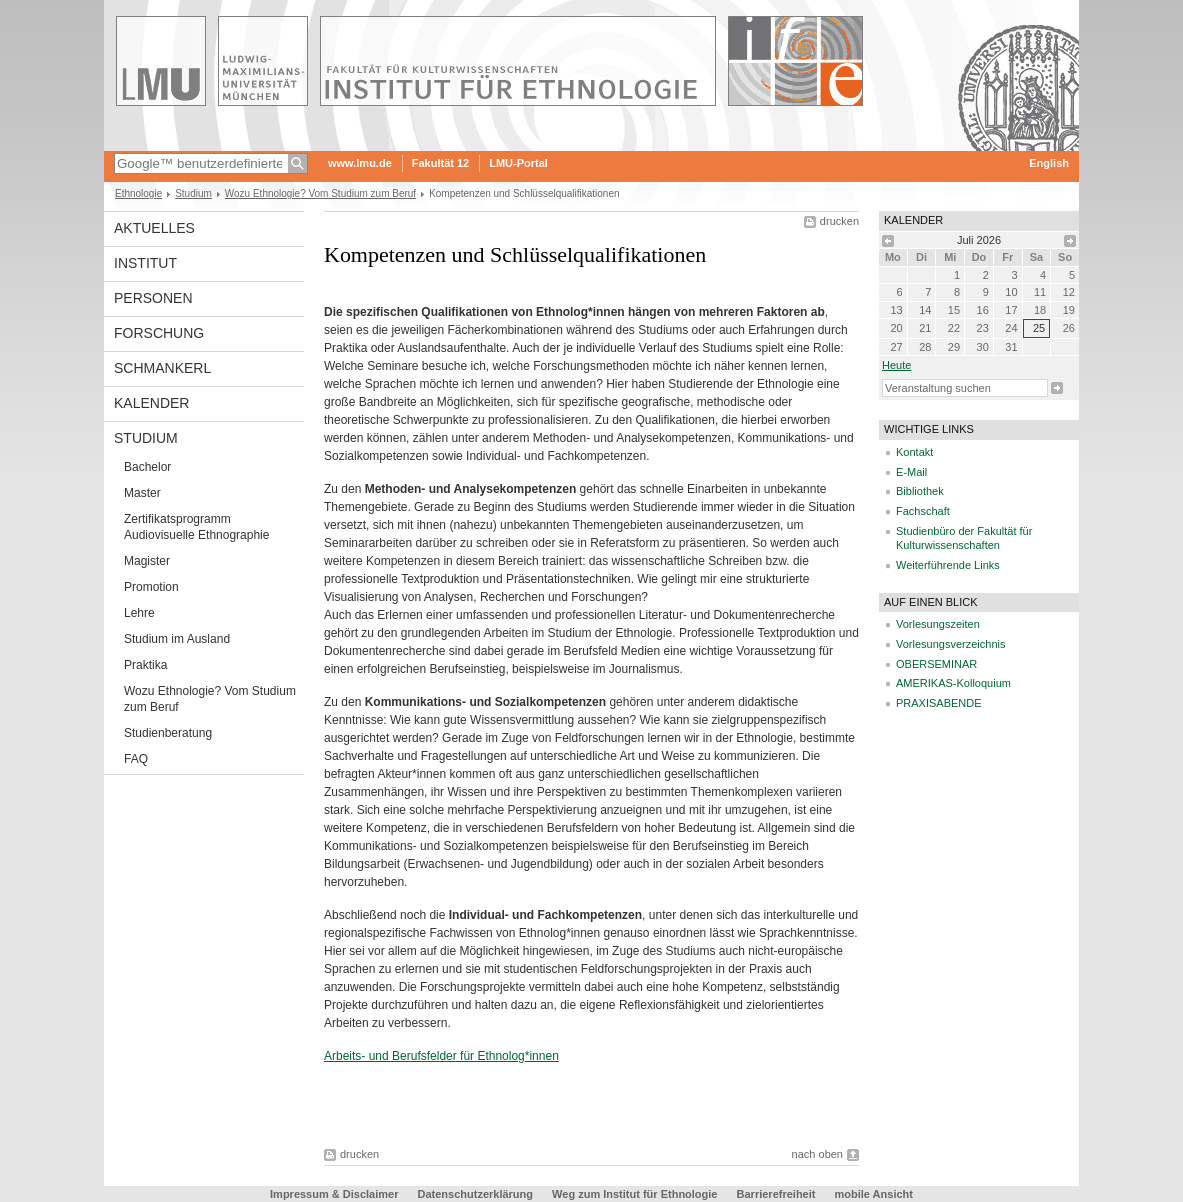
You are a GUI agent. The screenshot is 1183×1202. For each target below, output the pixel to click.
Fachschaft (923, 511)
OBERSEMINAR (936, 664)
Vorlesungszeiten (938, 624)
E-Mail (911, 472)
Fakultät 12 (440, 163)
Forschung (159, 333)
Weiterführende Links (948, 565)
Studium (193, 193)
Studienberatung (168, 733)
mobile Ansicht (874, 1194)
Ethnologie (138, 193)
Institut (145, 263)
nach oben (817, 1154)
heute (896, 365)
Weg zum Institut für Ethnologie (634, 1194)
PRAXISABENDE (939, 703)
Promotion (151, 587)
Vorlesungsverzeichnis (950, 644)
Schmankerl (162, 368)
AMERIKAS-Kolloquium (953, 683)
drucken (839, 221)
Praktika (145, 665)
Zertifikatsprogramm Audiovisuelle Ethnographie (196, 527)
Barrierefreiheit (778, 1194)
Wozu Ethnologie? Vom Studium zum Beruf (320, 193)
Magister (147, 561)
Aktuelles (154, 228)
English (1049, 163)
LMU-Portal (518, 163)
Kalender (151, 403)
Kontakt (914, 452)
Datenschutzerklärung (476, 1194)
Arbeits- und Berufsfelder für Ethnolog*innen (441, 1056)
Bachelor (147, 467)
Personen (153, 298)
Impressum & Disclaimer (334, 1194)
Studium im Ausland (177, 639)
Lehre (139, 613)
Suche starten (1057, 388)
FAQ (136, 759)
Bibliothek (920, 491)
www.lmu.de (360, 163)
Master (142, 493)
